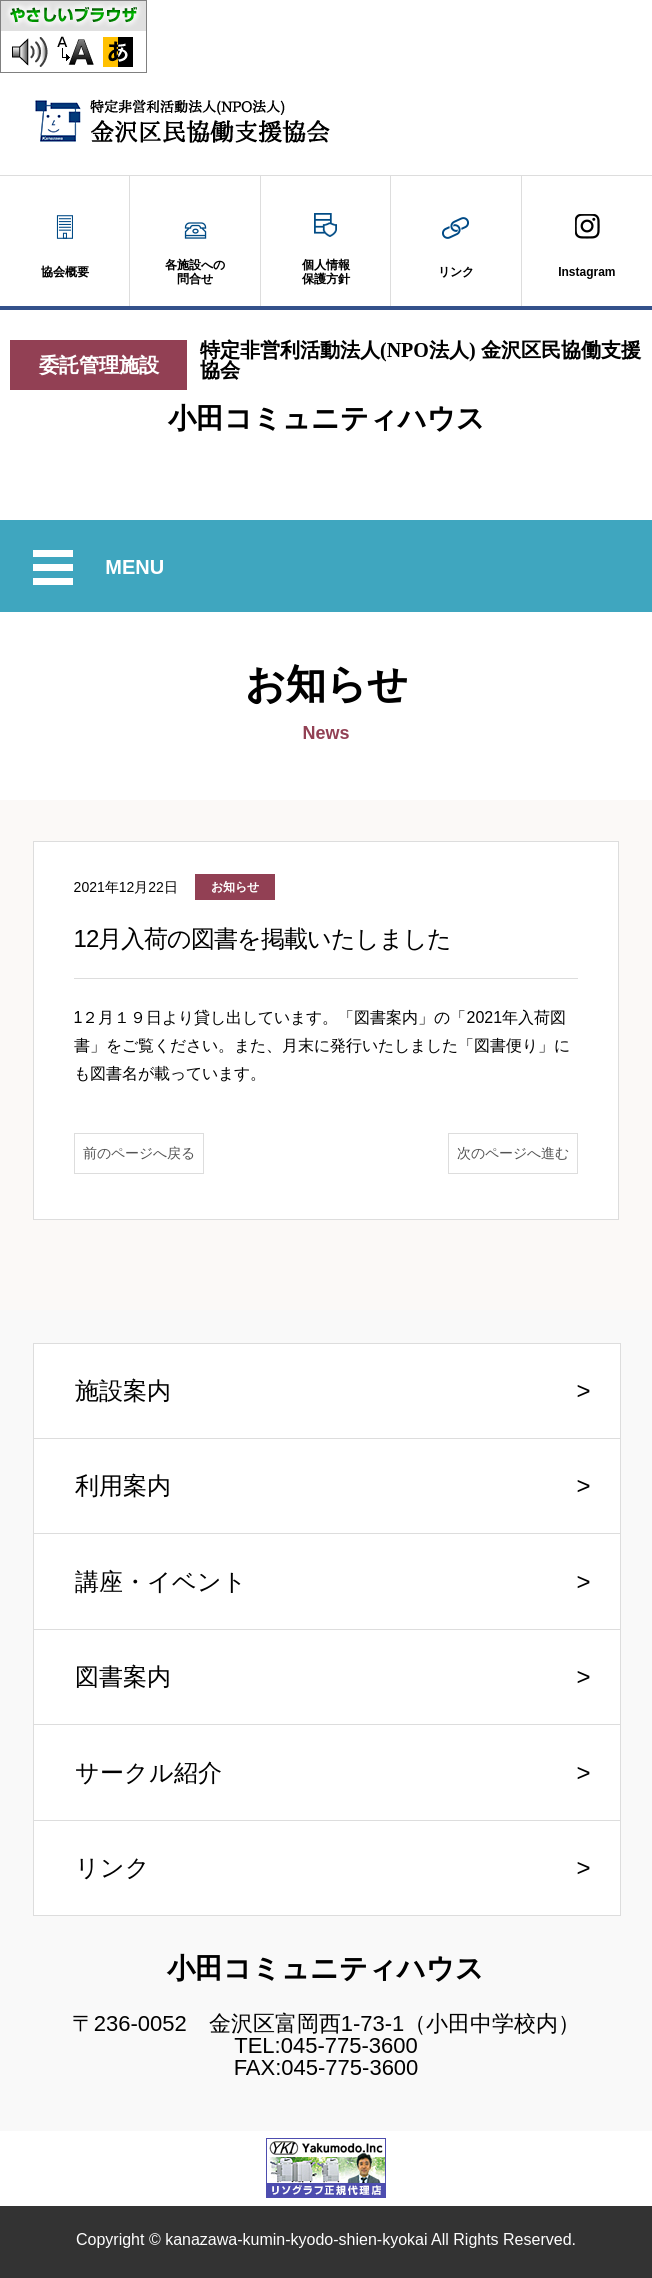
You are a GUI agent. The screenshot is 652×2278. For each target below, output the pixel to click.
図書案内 (123, 1676)
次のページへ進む (513, 1153)
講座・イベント (161, 1581)
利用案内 (123, 1485)
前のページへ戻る (139, 1153)
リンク (112, 1867)
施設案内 (123, 1390)
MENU (137, 567)
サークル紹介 (148, 1772)
